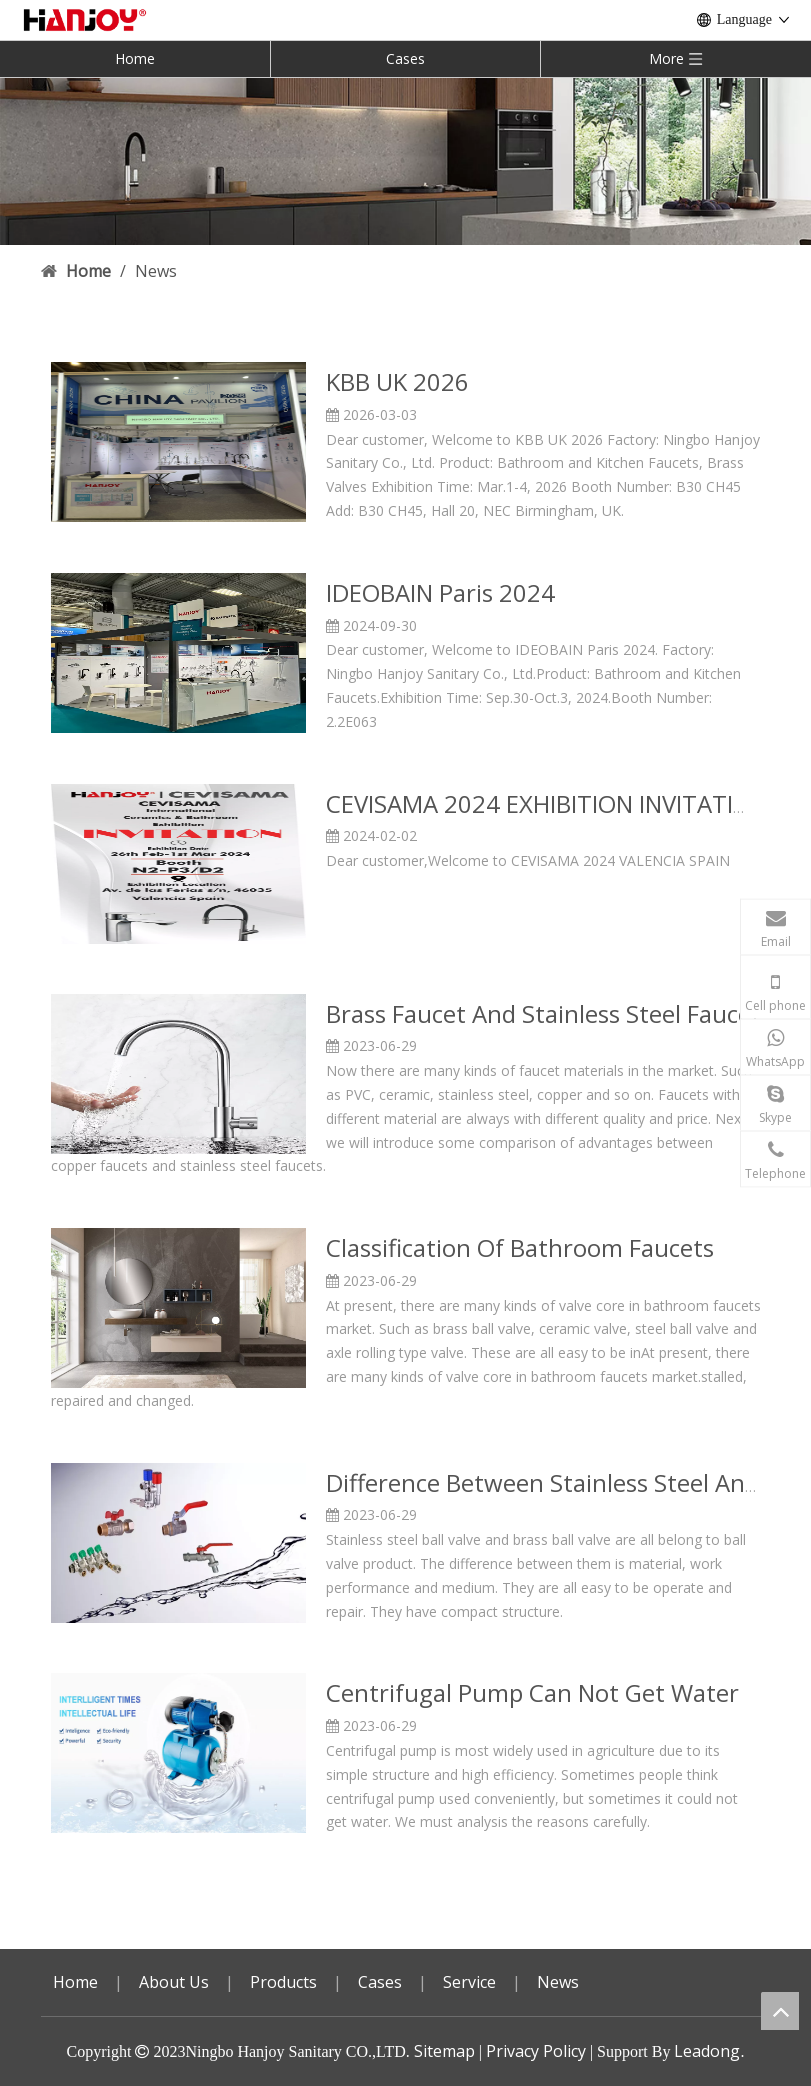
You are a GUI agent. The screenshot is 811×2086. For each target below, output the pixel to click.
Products (283, 1982)
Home (135, 58)
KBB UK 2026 (397, 381)
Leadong (707, 2051)
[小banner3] (405, 160)
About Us (174, 1982)
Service (469, 1982)
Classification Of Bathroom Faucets (520, 1247)
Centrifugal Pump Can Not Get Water (532, 1692)
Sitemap (444, 2051)
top (780, 2011)
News (558, 1982)
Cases (405, 58)
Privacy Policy (536, 2051)
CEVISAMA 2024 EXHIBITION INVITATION (547, 803)
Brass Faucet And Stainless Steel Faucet (543, 1013)
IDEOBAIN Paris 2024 (440, 592)
